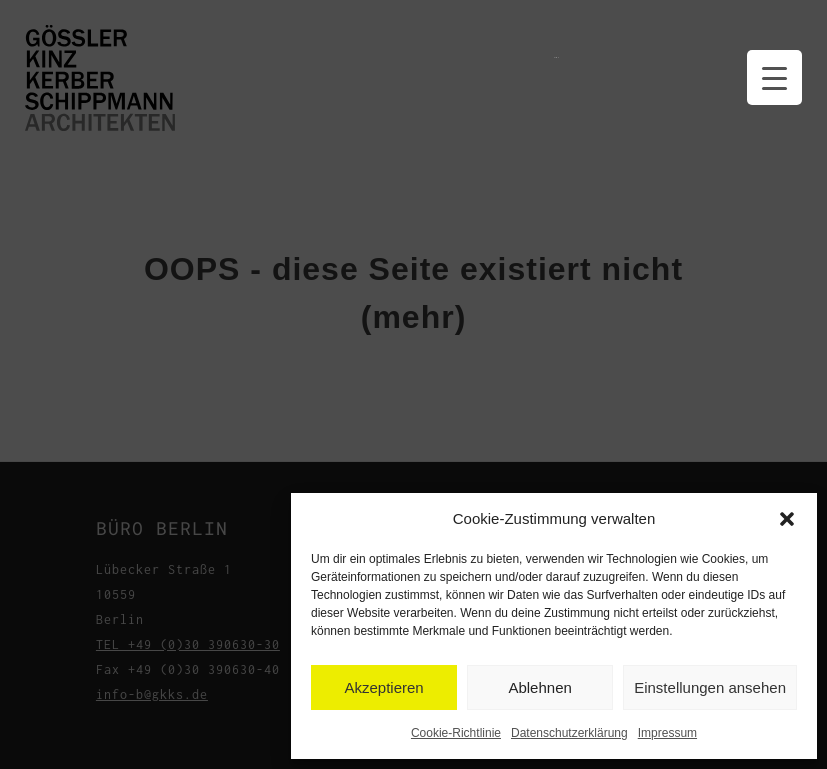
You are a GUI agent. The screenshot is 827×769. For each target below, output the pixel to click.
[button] (787, 519)
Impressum (667, 733)
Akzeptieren (383, 687)
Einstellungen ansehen (710, 687)
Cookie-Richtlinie (456, 733)
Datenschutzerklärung (569, 733)
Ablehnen (539, 687)
